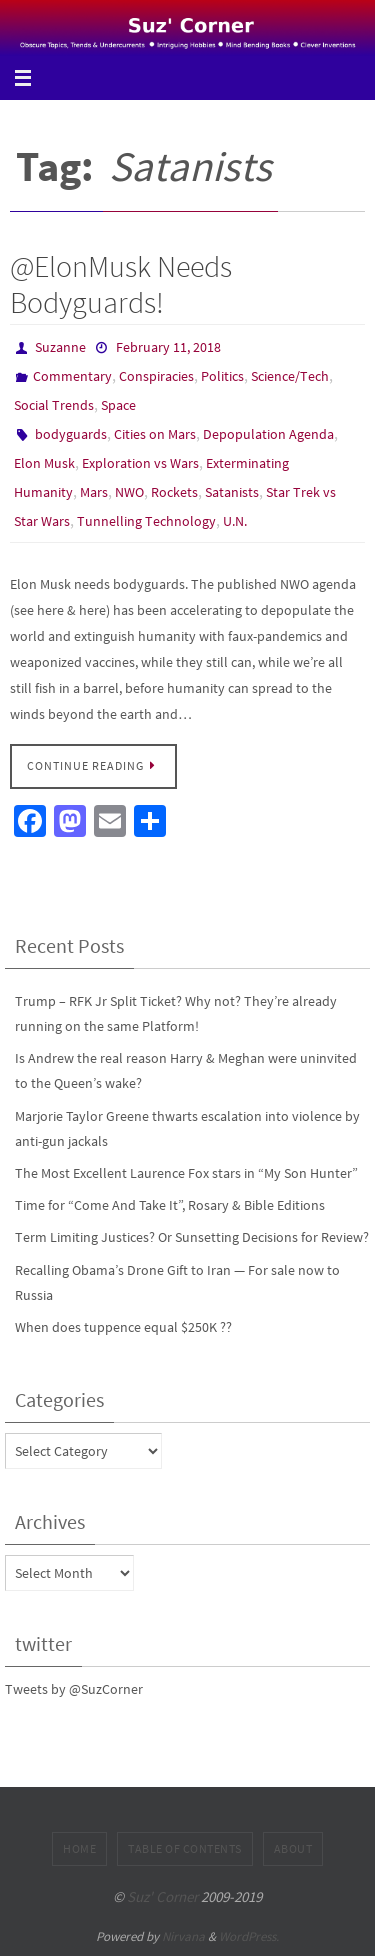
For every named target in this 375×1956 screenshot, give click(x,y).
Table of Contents (185, 1848)
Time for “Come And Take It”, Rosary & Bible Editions (170, 1205)
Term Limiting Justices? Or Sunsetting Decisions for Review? (192, 1237)
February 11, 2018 (168, 347)
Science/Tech (290, 376)
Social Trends (54, 405)
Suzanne (60, 347)
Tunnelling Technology (146, 521)
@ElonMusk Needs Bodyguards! (121, 284)
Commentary (72, 376)
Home (79, 1848)
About (293, 1848)
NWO (129, 492)
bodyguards (71, 434)
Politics (222, 376)
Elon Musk (44, 463)
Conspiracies (156, 376)
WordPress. (249, 1936)
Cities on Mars (155, 434)
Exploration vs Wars (140, 463)
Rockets (174, 492)
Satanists (232, 492)
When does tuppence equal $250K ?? (123, 1327)
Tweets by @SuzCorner (74, 1689)
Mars (94, 492)
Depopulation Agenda (268, 434)
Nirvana (183, 1936)
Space (118, 405)
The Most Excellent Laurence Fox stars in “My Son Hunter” (186, 1173)
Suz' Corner (162, 1896)
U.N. (235, 521)
